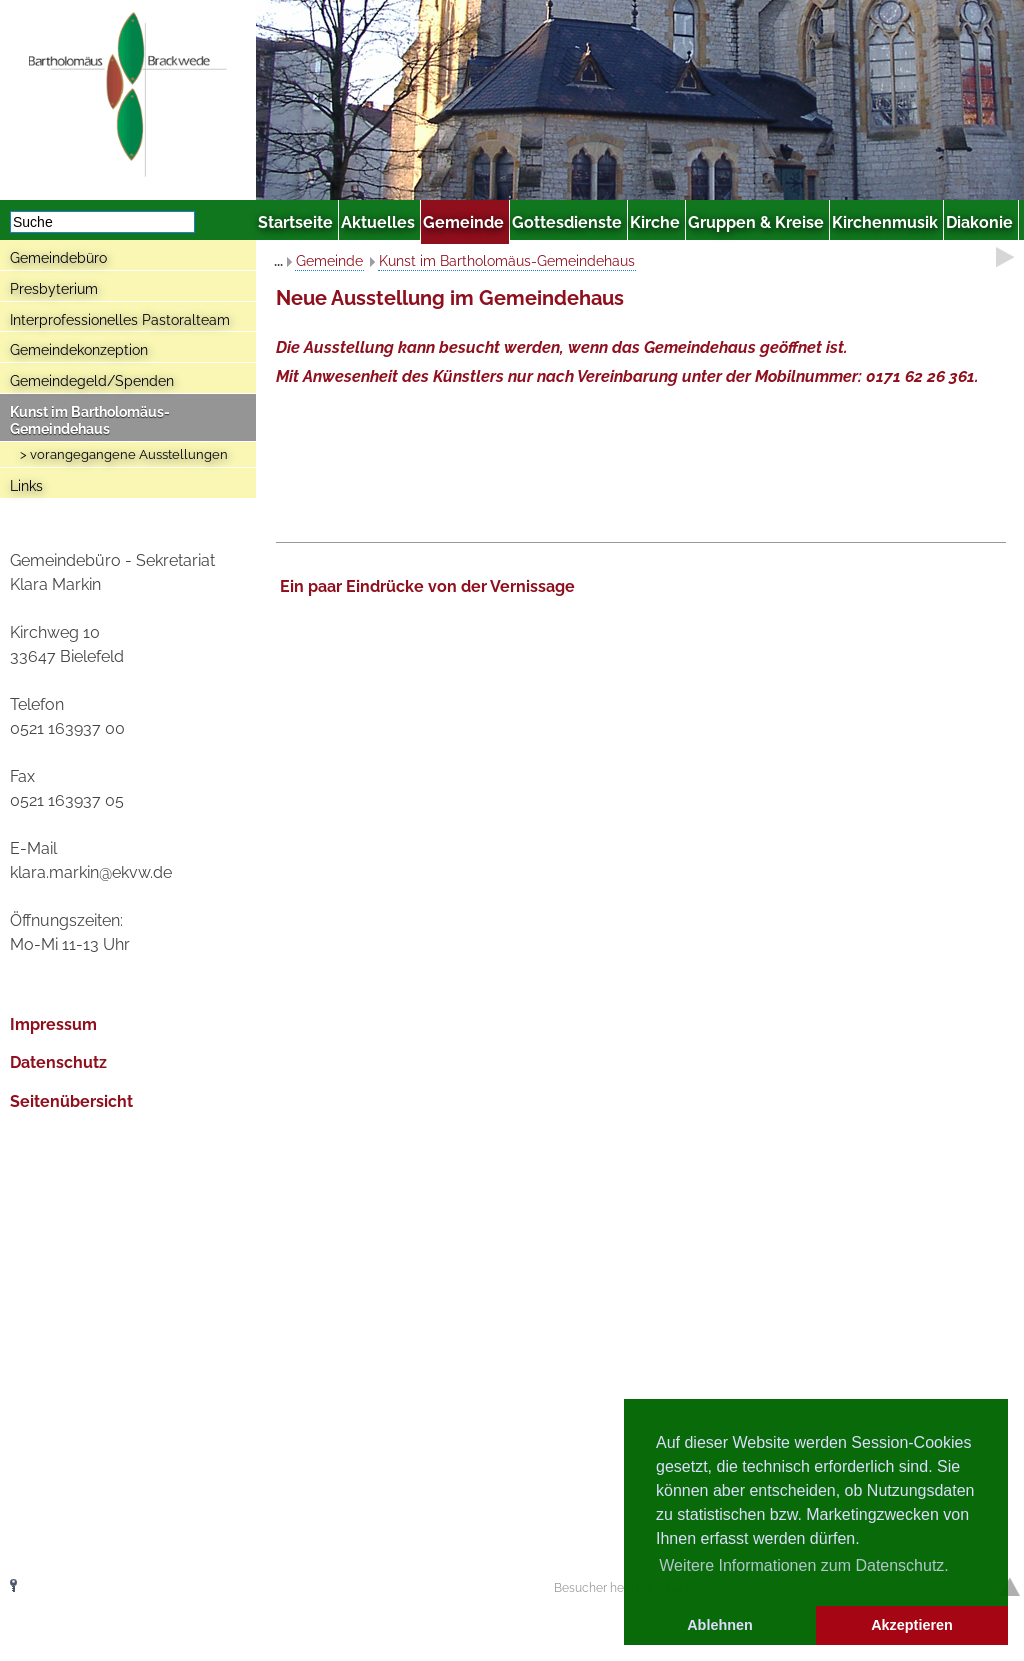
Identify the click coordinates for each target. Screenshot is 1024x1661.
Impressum (53, 1024)
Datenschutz (58, 1062)
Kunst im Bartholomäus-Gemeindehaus (90, 420)
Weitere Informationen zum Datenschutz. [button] (804, 1565)
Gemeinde (329, 261)
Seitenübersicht (71, 1101)
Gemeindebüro (58, 258)
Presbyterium (54, 289)
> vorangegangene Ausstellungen (124, 454)
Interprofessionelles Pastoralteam (120, 320)
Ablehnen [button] (720, 1625)
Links (26, 486)
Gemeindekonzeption (79, 350)
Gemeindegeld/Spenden (92, 381)
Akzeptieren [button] (912, 1625)
